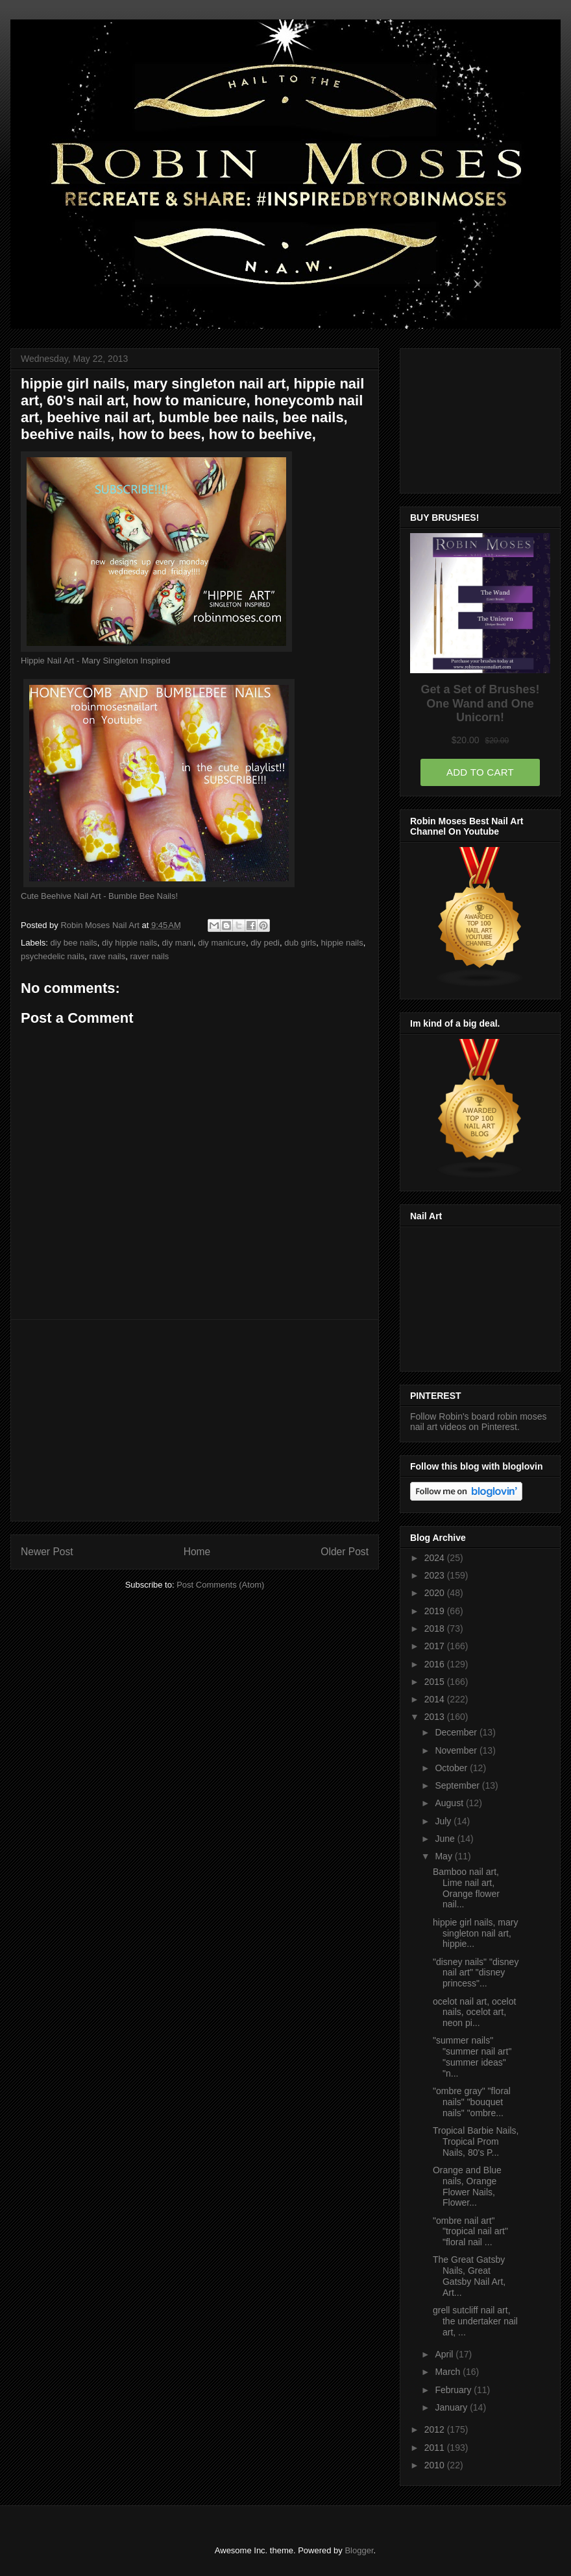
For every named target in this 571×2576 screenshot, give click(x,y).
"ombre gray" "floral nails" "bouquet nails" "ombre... (472, 2102)
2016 (435, 1664)
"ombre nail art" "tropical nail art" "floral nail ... (470, 2231)
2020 (435, 1593)
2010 (435, 2465)
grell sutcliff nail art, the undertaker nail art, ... (475, 2321)
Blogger (359, 2550)
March (449, 2372)
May (444, 1856)
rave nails (108, 956)
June (446, 1838)
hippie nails (342, 943)
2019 (435, 1611)
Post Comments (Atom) (220, 1585)
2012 (435, 2429)
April (445, 2354)
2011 (435, 2447)
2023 (435, 1575)
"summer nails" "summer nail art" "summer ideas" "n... (472, 2056)
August (450, 1803)
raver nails (149, 956)
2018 (435, 1628)
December (457, 1732)
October (452, 1768)
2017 (435, 1646)
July (444, 1821)
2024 (435, 1558)
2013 (435, 1716)
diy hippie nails (129, 943)
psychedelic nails (52, 956)
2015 (435, 1681)
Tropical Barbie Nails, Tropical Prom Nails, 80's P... (476, 2141)
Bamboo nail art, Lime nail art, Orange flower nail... (466, 1887)
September (458, 1785)
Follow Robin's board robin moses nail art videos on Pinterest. (478, 1421)
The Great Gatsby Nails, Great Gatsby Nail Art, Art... (469, 2275)
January (452, 2407)
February (454, 2390)
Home (197, 1551)
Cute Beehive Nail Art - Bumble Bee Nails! (99, 896)
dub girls (300, 943)
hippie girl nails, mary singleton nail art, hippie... (475, 1933)
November (457, 1750)
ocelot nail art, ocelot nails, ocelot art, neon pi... (474, 2012)
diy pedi (265, 943)
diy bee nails (74, 943)
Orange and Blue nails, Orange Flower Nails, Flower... (467, 2186)
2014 (435, 1699)
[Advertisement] (195, 1420)
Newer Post (47, 1551)
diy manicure (222, 943)
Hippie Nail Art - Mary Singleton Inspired (96, 660)
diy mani (177, 943)
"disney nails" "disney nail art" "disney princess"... (475, 1973)
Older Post (345, 1551)
